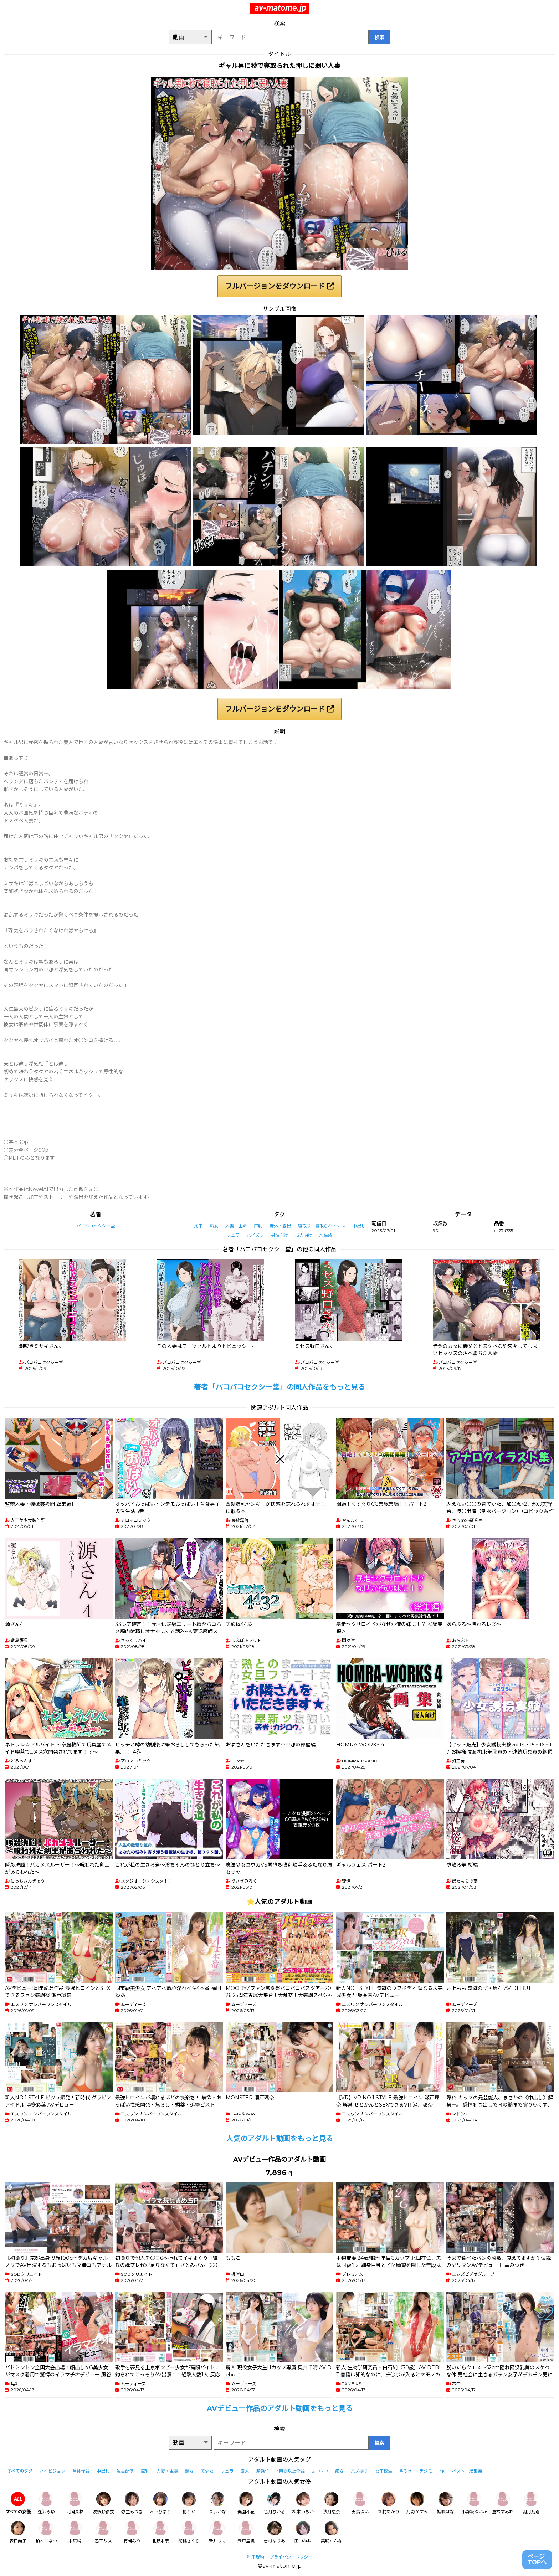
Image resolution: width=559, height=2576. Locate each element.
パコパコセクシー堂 (95, 1225)
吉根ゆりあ (274, 2532)
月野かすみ (417, 2503)
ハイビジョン (52, 2471)
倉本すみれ (502, 2503)
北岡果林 (74, 2503)
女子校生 (383, 2471)
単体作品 (80, 2471)
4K (442, 2471)
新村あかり (388, 2503)
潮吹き (405, 2471)
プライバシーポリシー (291, 2557)
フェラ (233, 1235)
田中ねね (303, 2532)
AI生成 (325, 1235)
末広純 (75, 2532)
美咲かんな (331, 2532)
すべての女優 (18, 2503)
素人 (245, 2471)
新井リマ (217, 2532)
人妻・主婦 (236, 1225)
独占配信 (125, 2471)
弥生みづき (132, 2503)
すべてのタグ (19, 2471)
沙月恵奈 (331, 2503)
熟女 (214, 1225)
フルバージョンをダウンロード (279, 286)
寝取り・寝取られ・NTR (321, 1225)
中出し (359, 1225)
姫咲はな (445, 2503)
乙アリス (103, 2532)
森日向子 (17, 2532)
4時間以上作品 (290, 2471)
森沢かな (217, 2503)
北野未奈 (160, 2532)
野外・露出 (280, 1225)
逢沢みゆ (46, 2503)
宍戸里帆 (246, 2532)
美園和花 (246, 2503)
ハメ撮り (359, 2471)
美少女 (207, 2471)
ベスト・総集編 (467, 2471)
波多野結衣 (103, 2503)
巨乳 (258, 1225)
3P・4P (320, 2471)
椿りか (189, 2503)
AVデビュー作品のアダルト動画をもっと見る (280, 2408)
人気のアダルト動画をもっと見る (279, 2138)
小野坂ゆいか (474, 2503)
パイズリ (255, 1235)
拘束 (198, 1225)
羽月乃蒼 (531, 2503)
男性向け (279, 1235)
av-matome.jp (280, 8)
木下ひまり (160, 2503)
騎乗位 (262, 2471)
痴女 (339, 2471)
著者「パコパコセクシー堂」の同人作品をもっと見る (279, 1387)
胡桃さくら (189, 2532)
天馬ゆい (360, 2503)
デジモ (425, 2471)
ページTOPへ (537, 2559)
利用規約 (255, 2557)
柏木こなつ (46, 2532)
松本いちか (303, 2503)
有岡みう (131, 2532)
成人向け (303, 1235)
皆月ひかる (274, 2503)
